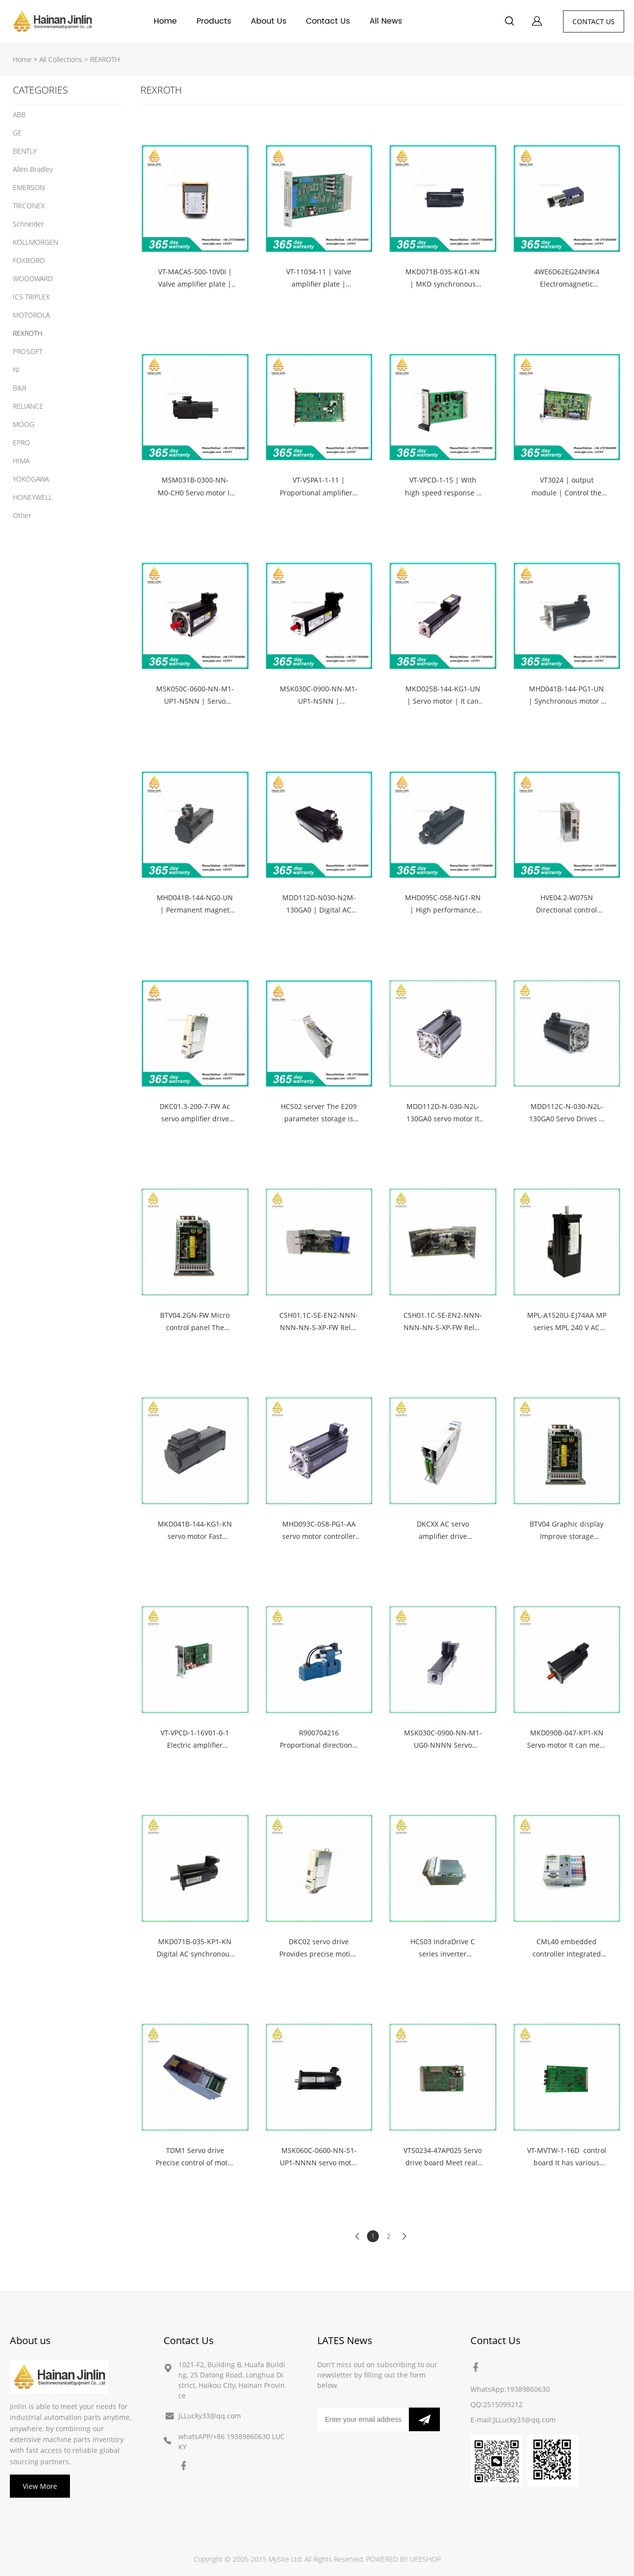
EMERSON (29, 187)
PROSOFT (27, 351)
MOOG (23, 424)
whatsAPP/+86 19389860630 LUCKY (231, 2441)
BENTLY (24, 151)
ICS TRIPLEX (31, 296)
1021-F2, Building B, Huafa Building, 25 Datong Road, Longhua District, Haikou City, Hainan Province (231, 2380)
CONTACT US (593, 21)
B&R (19, 387)
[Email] (363, 2419)
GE (17, 132)
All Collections (60, 59)
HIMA (21, 460)
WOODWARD (33, 278)
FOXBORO (29, 260)
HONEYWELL (32, 497)
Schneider (28, 223)
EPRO (21, 442)
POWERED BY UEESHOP (403, 2559)
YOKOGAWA (31, 479)
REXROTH (105, 59)
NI (16, 369)
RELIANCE (28, 406)
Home (165, 21)
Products (214, 21)
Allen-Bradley (33, 169)
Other (22, 515)
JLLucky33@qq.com (209, 2415)
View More (40, 2486)
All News (385, 21)
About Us (268, 21)
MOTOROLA (31, 315)
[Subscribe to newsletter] (424, 2419)
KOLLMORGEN (35, 242)
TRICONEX (29, 205)
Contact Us (328, 21)
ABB (19, 114)
